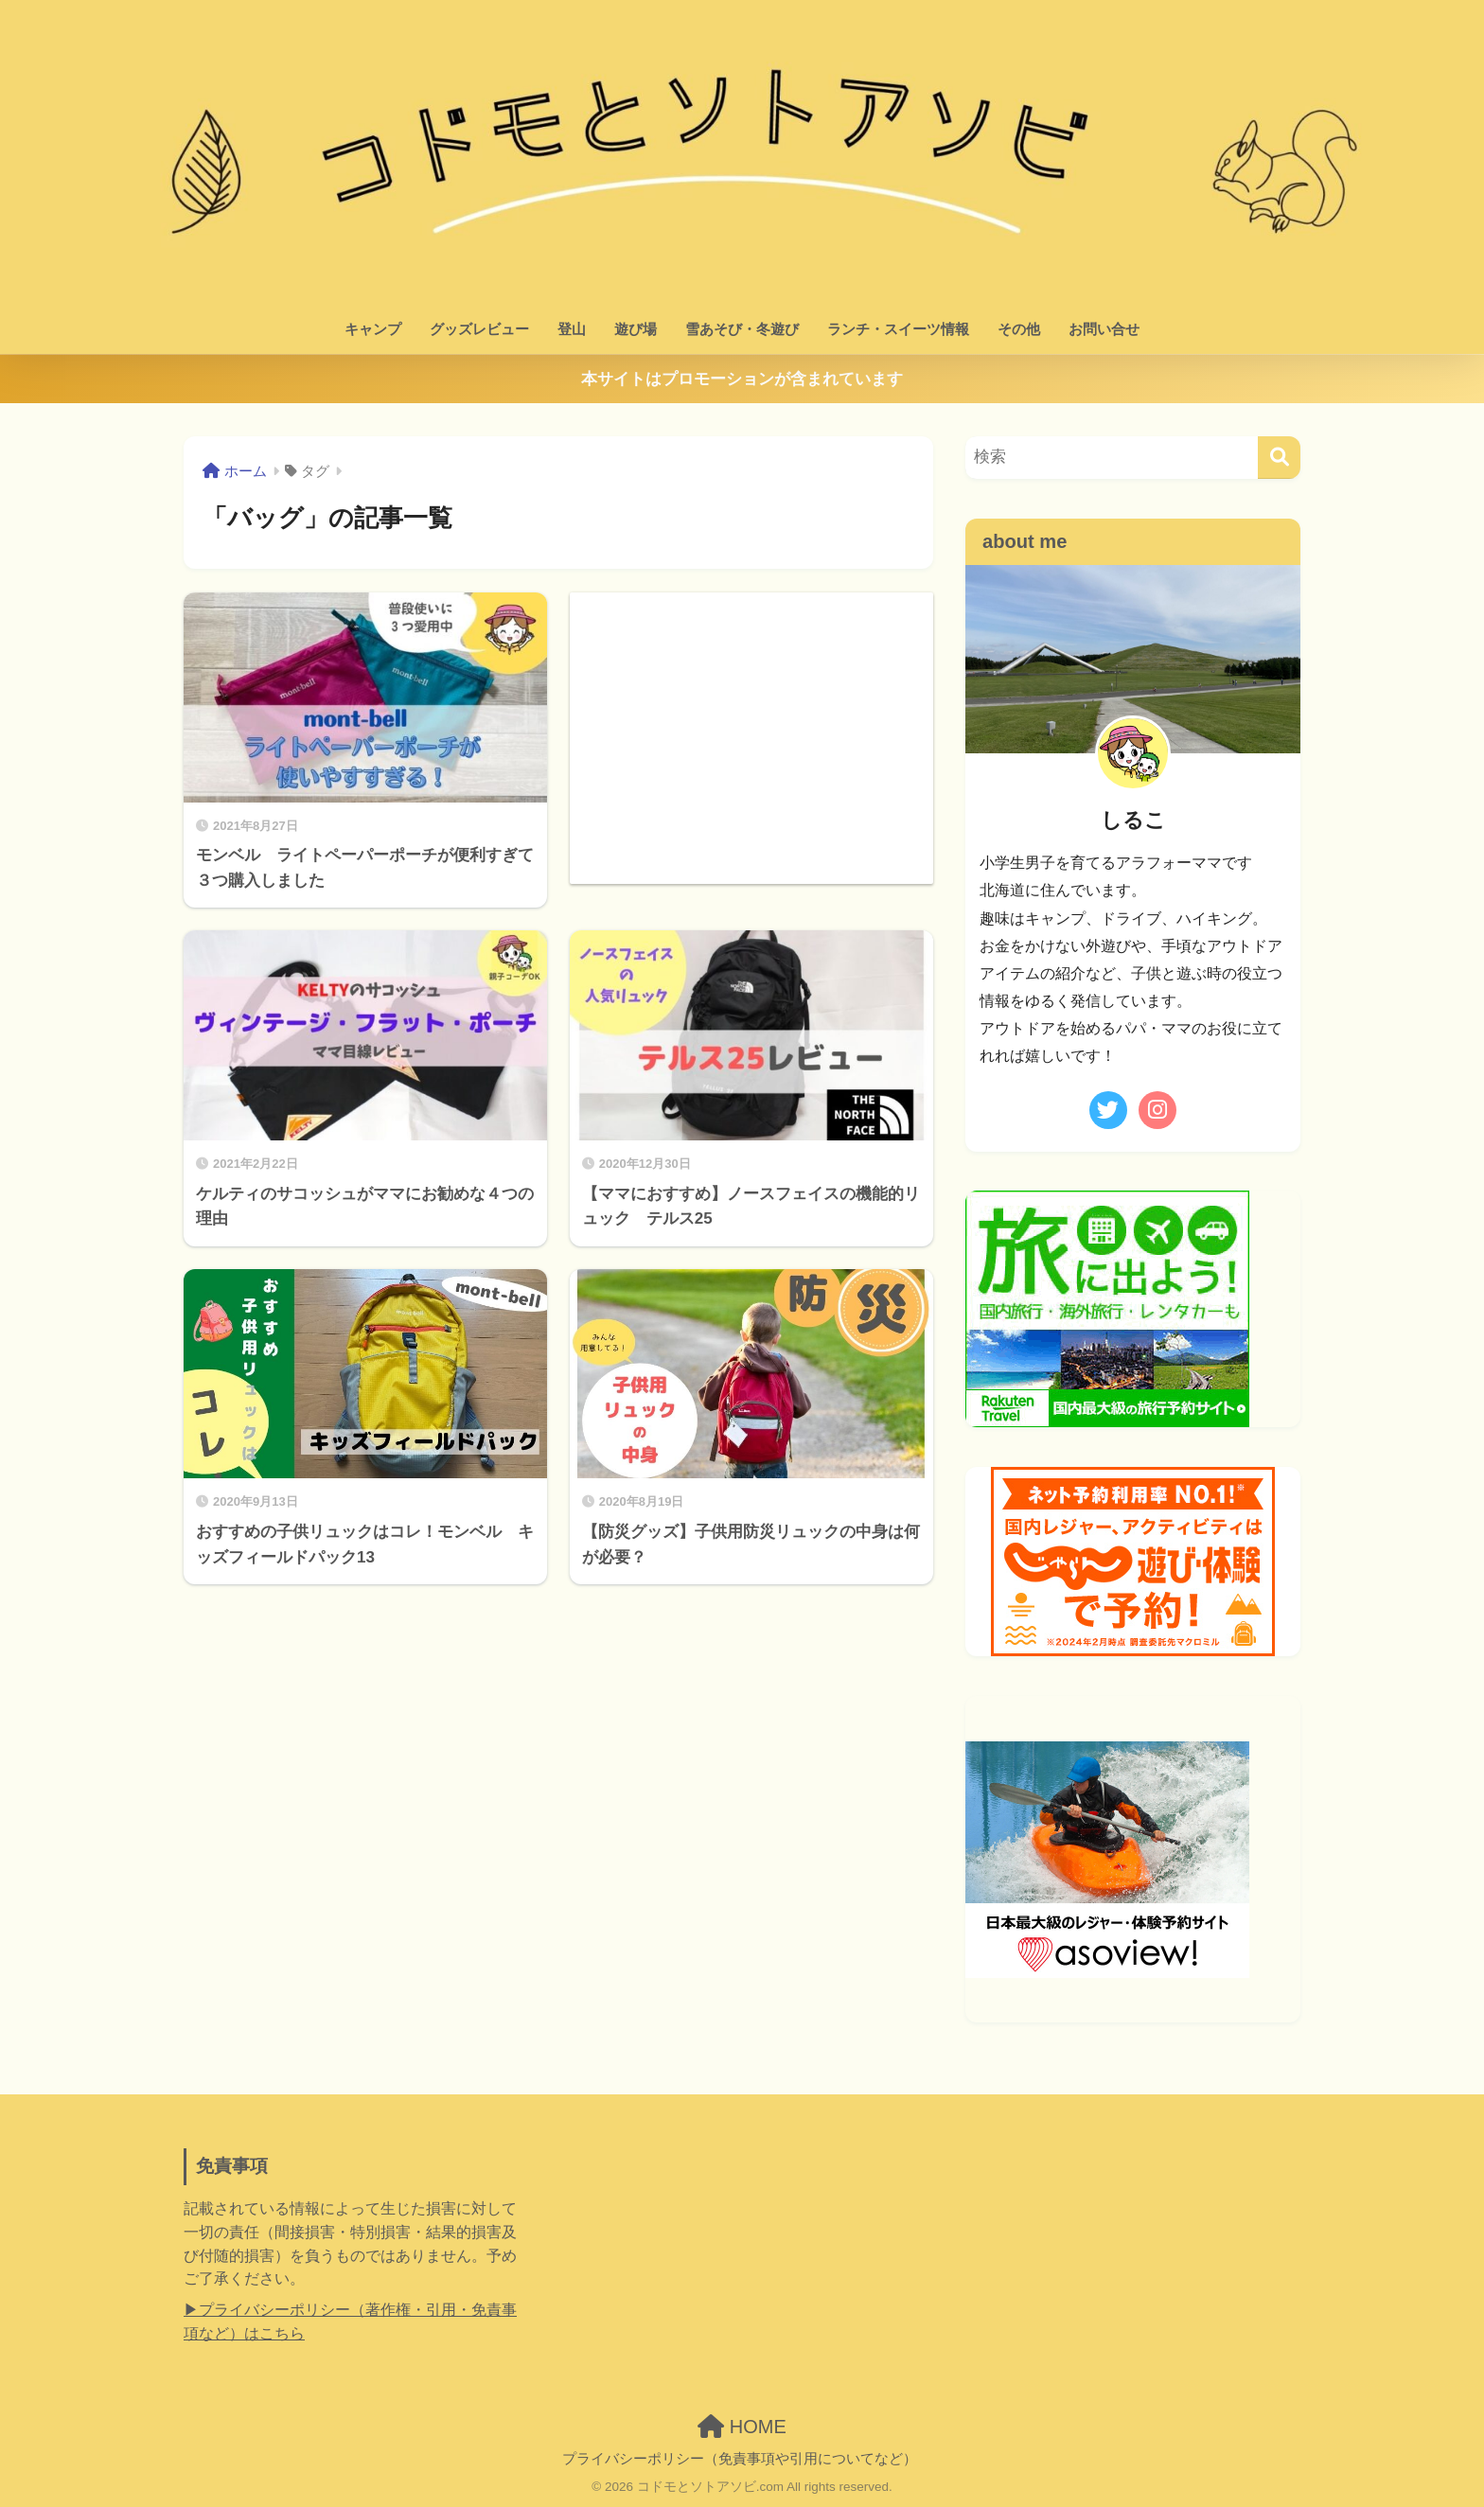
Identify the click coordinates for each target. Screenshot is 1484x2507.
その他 (1019, 329)
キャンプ (372, 329)
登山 (571, 329)
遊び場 (635, 329)
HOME (742, 2426)
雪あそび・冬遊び (742, 329)
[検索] (1279, 457)
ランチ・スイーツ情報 (898, 329)
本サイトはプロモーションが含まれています (742, 379)
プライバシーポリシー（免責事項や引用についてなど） (739, 2458)
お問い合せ (1104, 329)
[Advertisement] (751, 724)
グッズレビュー (479, 329)
